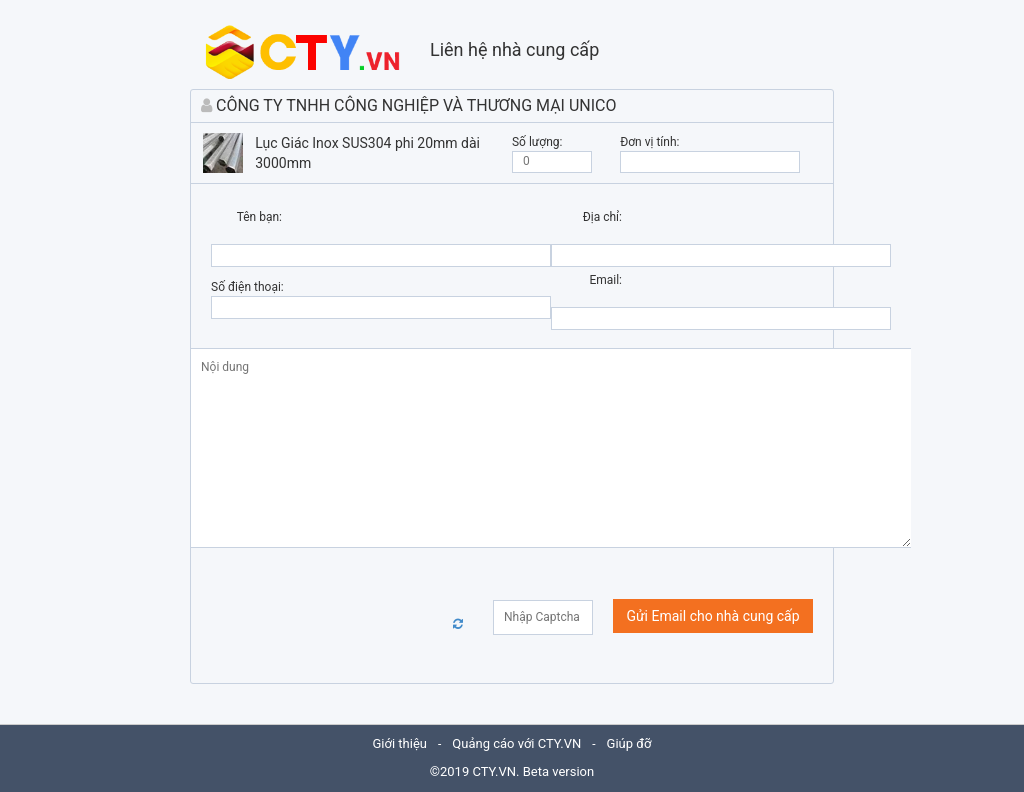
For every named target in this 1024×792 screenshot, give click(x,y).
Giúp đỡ (629, 743)
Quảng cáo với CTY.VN (516, 743)
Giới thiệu (400, 743)
